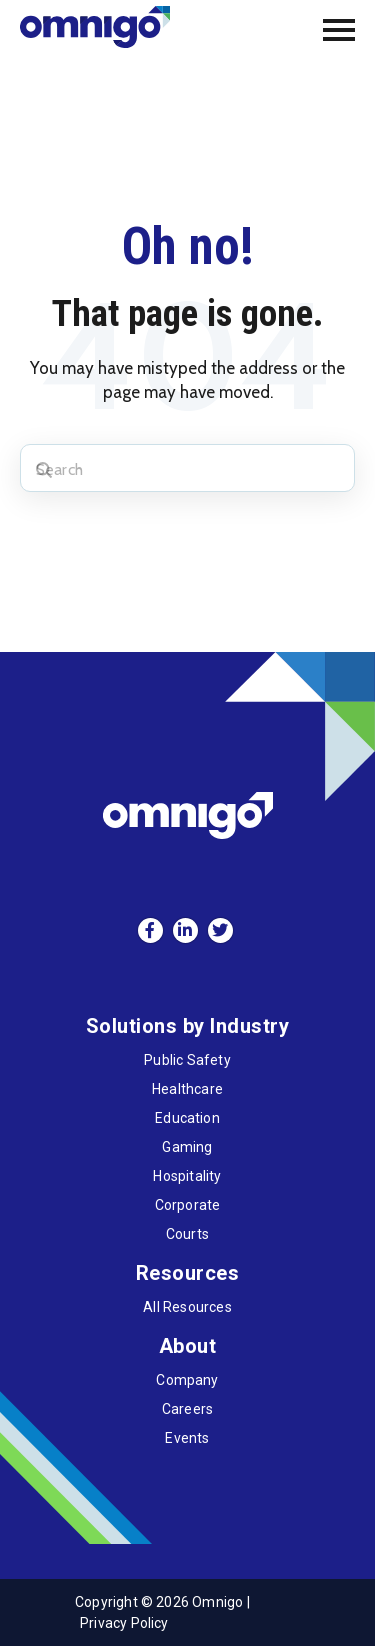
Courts (187, 1234)
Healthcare (187, 1089)
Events (187, 1438)
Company (187, 1380)
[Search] (187, 468)
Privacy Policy (124, 1623)
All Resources (187, 1307)
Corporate (188, 1205)
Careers (187, 1409)
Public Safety (187, 1060)
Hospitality (187, 1176)
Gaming (187, 1147)
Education (187, 1118)
